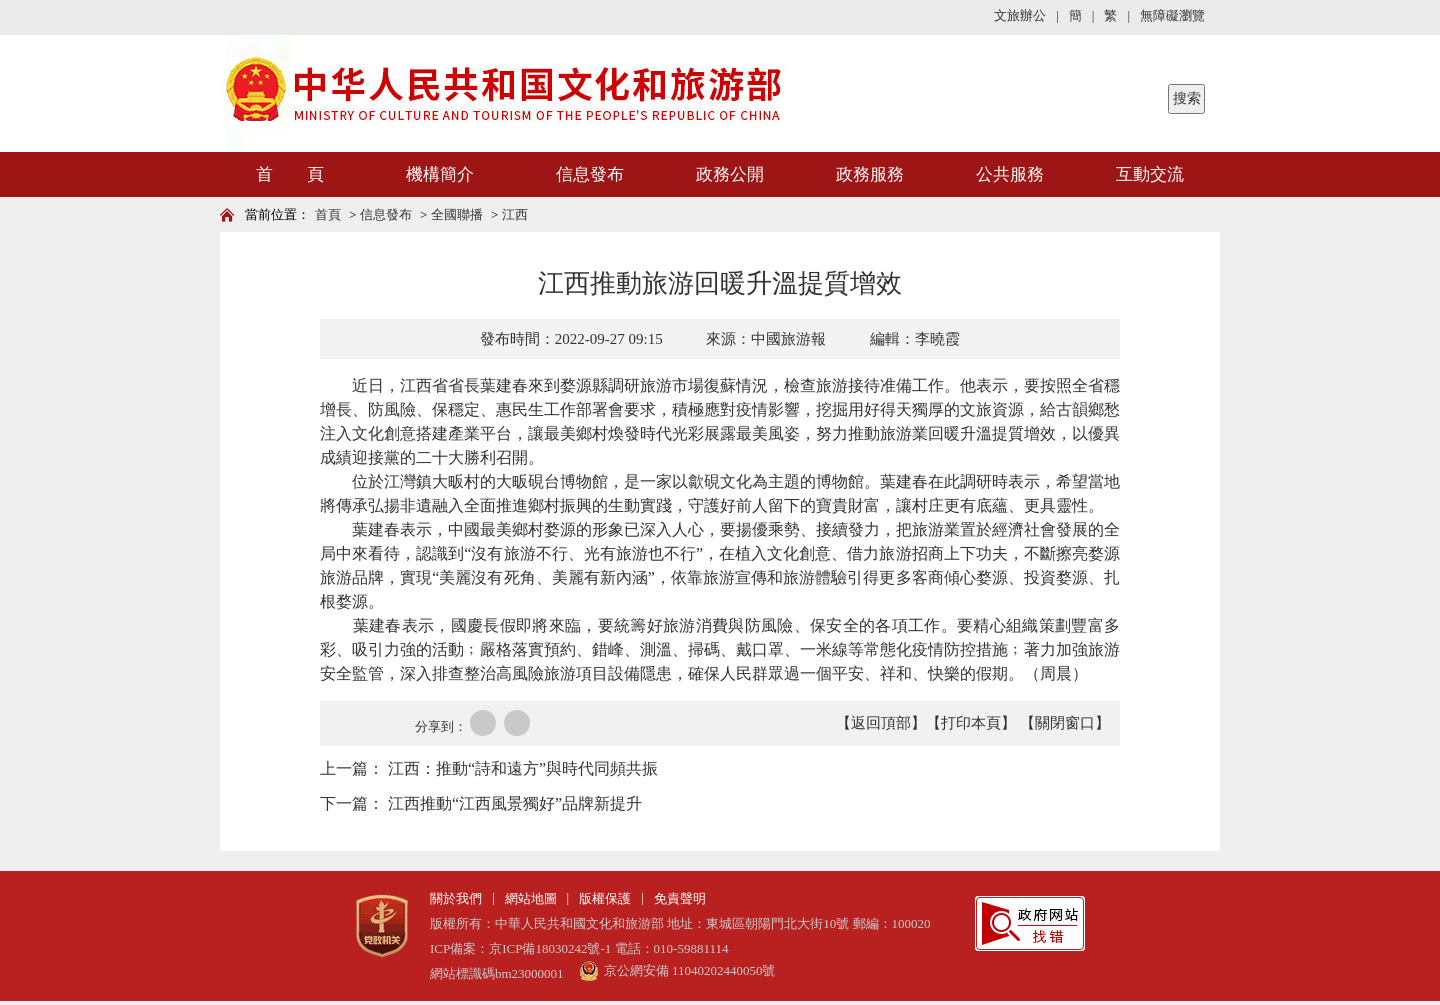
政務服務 (870, 174)
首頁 (328, 214)
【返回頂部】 (881, 723)
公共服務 (1010, 174)
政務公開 (730, 174)
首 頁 (290, 174)
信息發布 (590, 174)
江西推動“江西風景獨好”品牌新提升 (515, 803)
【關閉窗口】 (1065, 723)
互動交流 (1150, 174)
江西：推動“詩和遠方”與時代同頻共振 (523, 768)
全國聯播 (457, 214)
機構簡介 (440, 174)
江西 (515, 214)
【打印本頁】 (971, 723)
